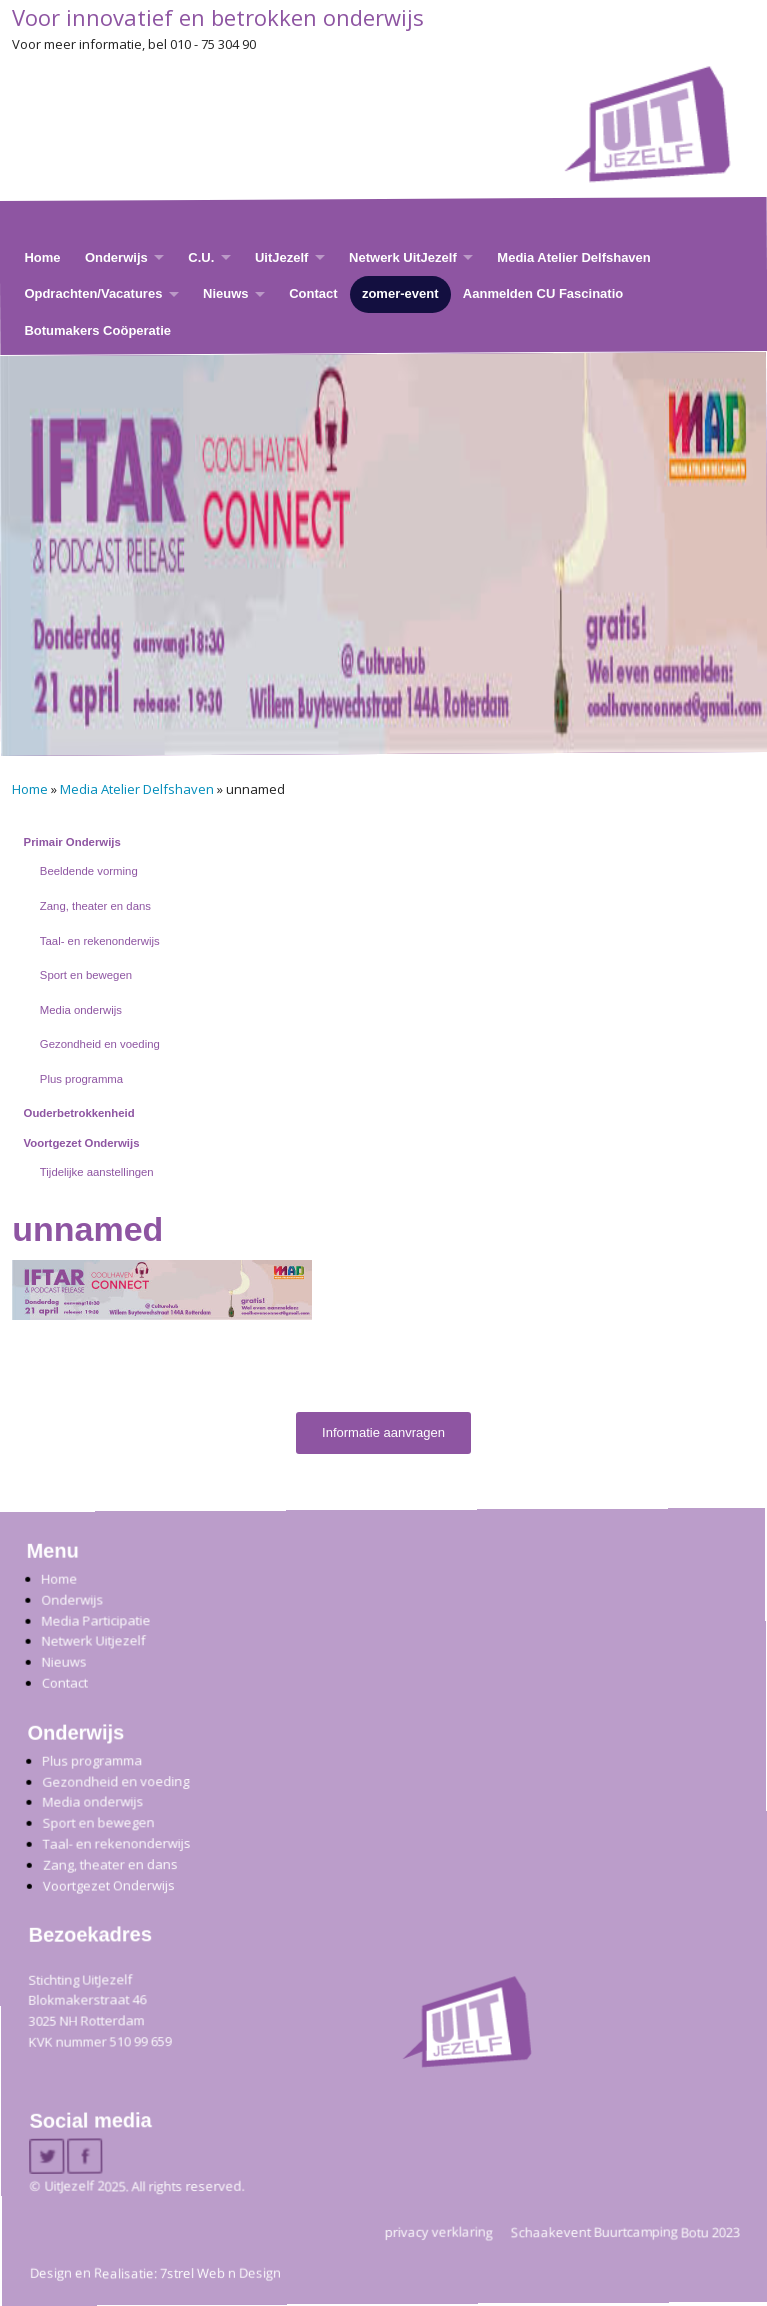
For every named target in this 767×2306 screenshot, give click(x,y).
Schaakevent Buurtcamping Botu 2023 (625, 2232)
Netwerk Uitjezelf (93, 1641)
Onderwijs (116, 257)
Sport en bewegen (86, 975)
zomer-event (400, 294)
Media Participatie (95, 1620)
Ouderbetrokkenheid (79, 1113)
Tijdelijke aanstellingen (97, 1172)
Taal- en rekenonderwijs (100, 941)
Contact (313, 294)
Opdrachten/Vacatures (93, 294)
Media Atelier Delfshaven (573, 257)
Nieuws (226, 294)
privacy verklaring (439, 2232)
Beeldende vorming (89, 871)
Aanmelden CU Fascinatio (543, 294)
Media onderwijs (81, 1010)
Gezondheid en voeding (100, 1044)
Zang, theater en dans (95, 906)
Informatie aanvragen (383, 1432)
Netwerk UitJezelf (403, 257)
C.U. (201, 257)
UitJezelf (281, 257)
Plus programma (81, 1079)
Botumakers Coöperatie (97, 330)
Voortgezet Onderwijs (82, 1143)
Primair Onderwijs (72, 842)
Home (42, 257)
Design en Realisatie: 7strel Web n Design (155, 2273)
